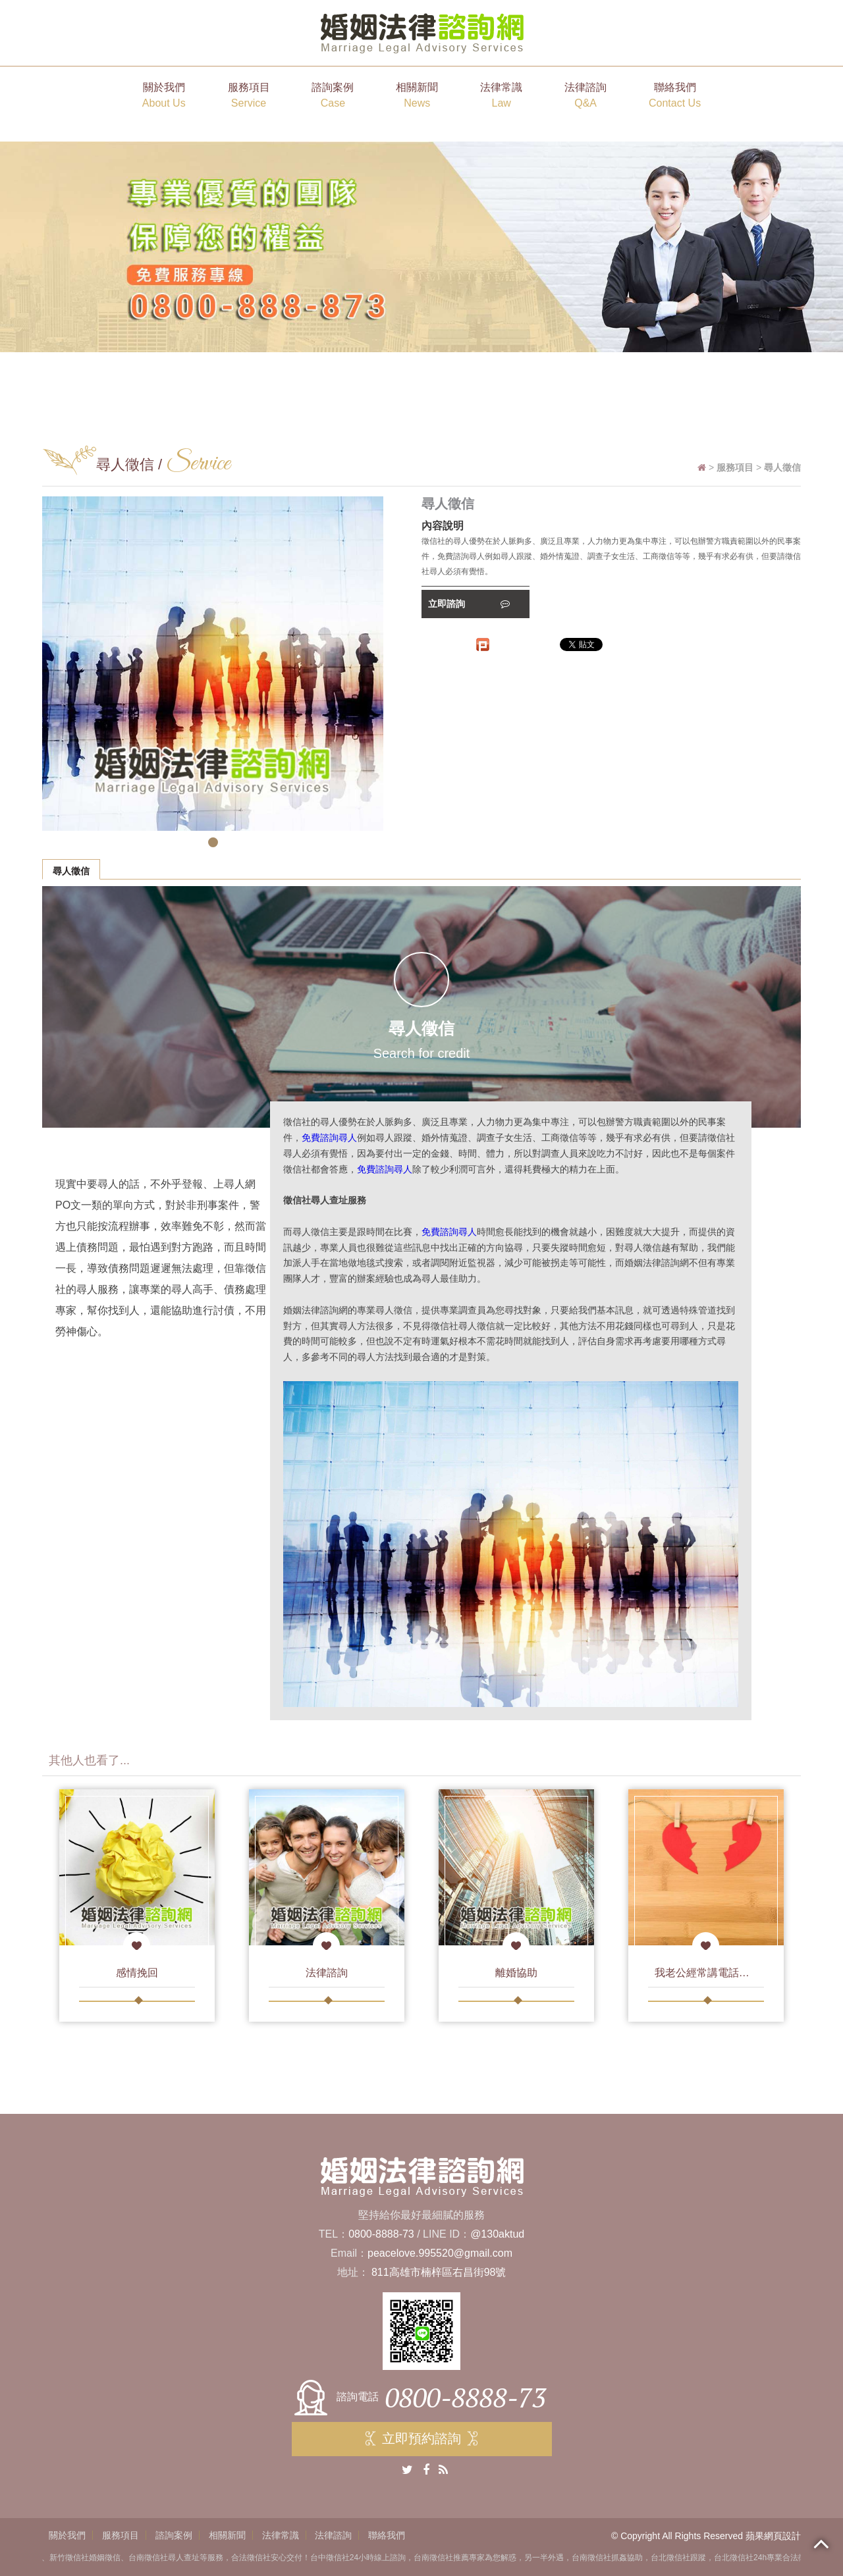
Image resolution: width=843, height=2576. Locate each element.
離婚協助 (516, 1972)
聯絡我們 (675, 96)
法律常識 (501, 96)
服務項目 (249, 96)
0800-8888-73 (381, 2234)
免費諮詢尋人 (329, 1137)
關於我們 (164, 96)
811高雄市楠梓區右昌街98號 (438, 2272)
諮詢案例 (333, 96)
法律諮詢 (585, 96)
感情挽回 (137, 1972)
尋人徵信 (71, 871)
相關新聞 (417, 96)
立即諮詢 (469, 603)
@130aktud (497, 2234)
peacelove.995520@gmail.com (439, 2253)
